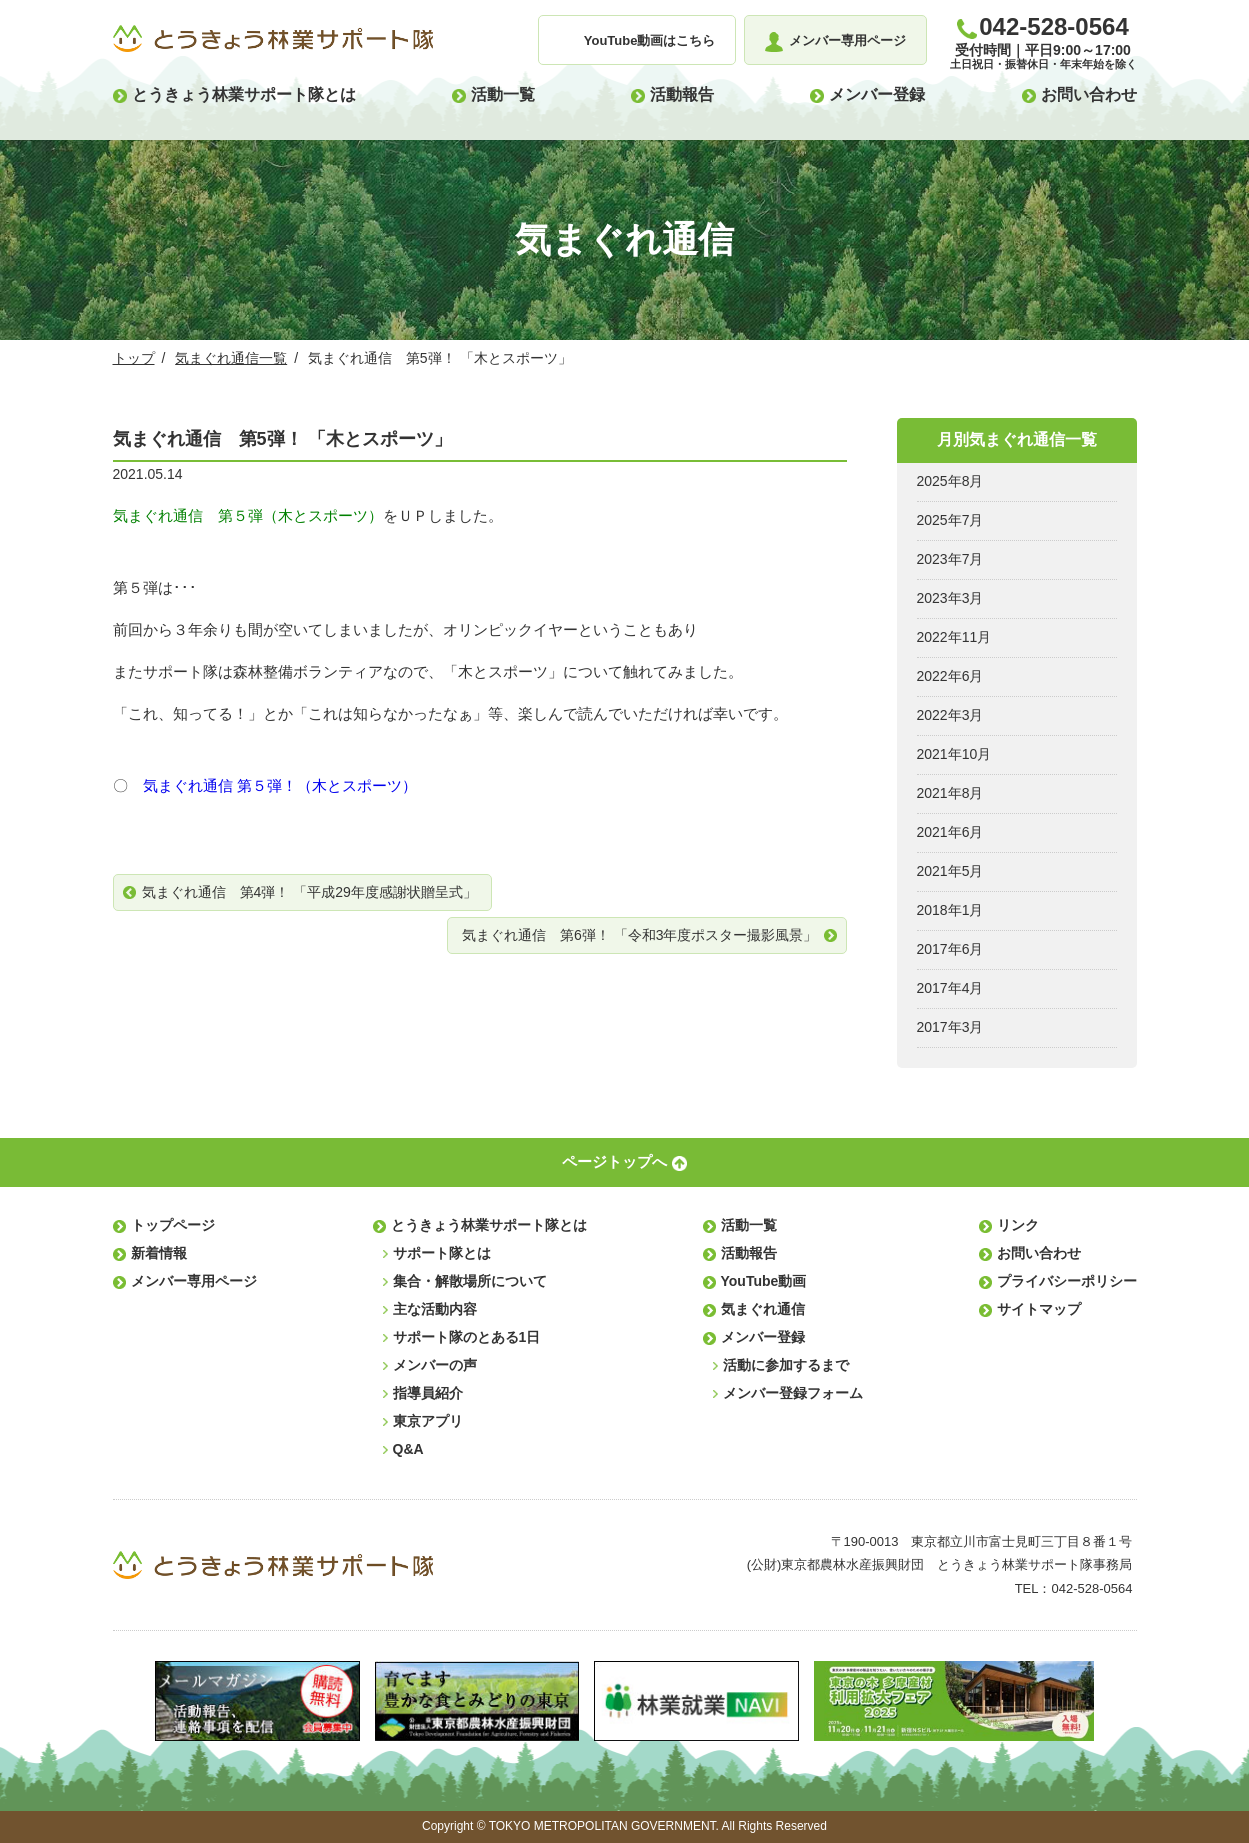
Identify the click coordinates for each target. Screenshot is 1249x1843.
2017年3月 (950, 1027)
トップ (134, 358)
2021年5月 (950, 871)
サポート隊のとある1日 (467, 1337)
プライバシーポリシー (1067, 1281)
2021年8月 (950, 793)
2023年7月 (950, 559)
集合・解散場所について (470, 1281)
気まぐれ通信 (763, 1309)
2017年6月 (950, 949)
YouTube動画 (764, 1281)
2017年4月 (950, 988)
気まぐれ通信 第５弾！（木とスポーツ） (280, 785)
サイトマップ (1039, 1309)
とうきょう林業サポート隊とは (244, 94)
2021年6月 (950, 832)
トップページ (173, 1225)
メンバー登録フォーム (793, 1393)
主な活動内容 (435, 1309)
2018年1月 (950, 910)
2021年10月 (954, 754)
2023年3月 (950, 598)
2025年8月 (950, 481)
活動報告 (682, 94)
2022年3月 (950, 715)
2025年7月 (950, 520)
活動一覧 (503, 94)
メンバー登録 (877, 94)
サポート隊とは (442, 1253)
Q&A (408, 1449)
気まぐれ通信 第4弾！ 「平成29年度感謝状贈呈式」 (309, 892)
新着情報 (159, 1253)
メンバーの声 (435, 1365)
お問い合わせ (1089, 94)
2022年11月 (954, 637)
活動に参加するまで (786, 1365)
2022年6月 (950, 676)
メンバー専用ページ (194, 1281)
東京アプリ (428, 1421)
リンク (1018, 1225)
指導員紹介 (428, 1393)
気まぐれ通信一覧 (231, 358)
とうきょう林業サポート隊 (273, 39)
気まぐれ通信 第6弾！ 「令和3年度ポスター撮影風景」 (639, 935)
